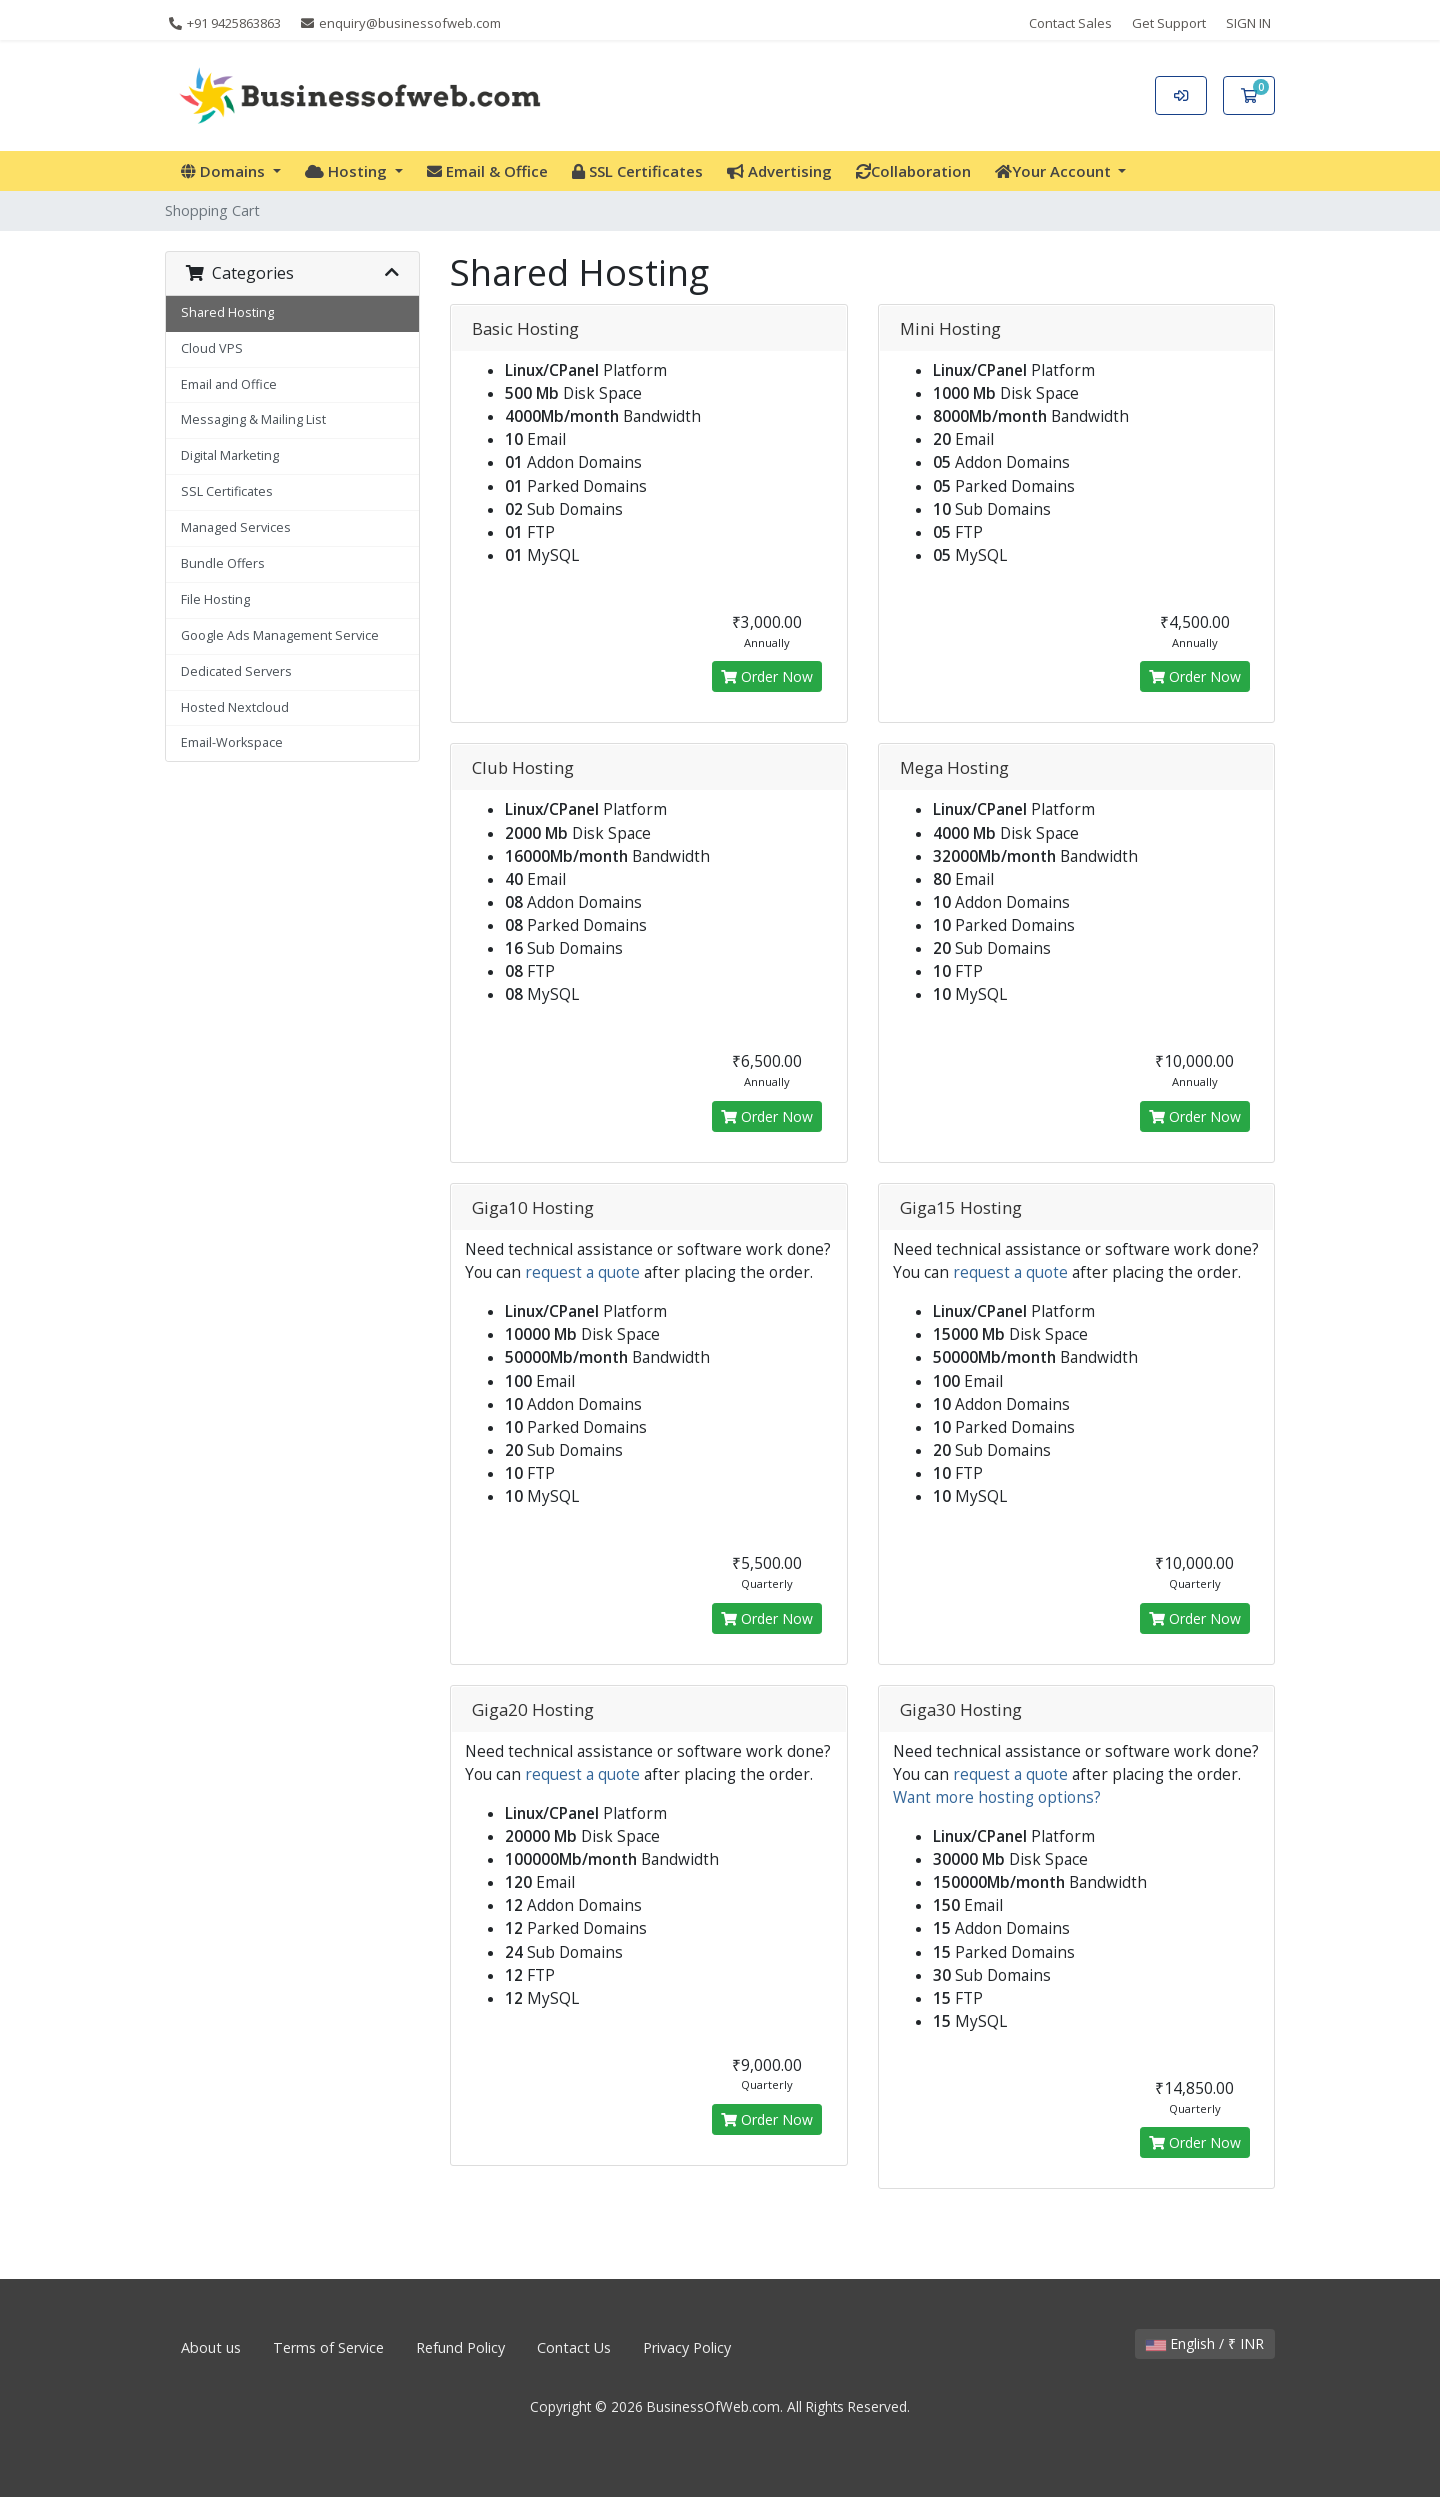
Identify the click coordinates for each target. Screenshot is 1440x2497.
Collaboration (913, 171)
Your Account (1055, 171)
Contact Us (574, 2347)
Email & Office (487, 171)
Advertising (779, 171)
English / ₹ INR (1205, 2343)
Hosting (348, 171)
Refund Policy (460, 2347)
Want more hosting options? (997, 1797)
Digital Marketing (230, 455)
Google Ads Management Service (280, 635)
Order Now (767, 676)
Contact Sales (1070, 23)
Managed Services (236, 527)
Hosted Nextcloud (235, 707)
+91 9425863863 (225, 23)
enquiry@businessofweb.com (401, 23)
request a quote (582, 1272)
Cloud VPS (212, 348)
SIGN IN (1248, 23)
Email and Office (229, 384)
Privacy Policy (687, 2347)
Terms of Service (328, 2347)
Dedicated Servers (236, 671)
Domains (225, 171)
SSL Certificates (637, 171)
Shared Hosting (227, 312)
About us (211, 2347)
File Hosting (215, 599)
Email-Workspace (232, 742)
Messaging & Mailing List (253, 419)
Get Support (1169, 23)
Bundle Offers (223, 563)
